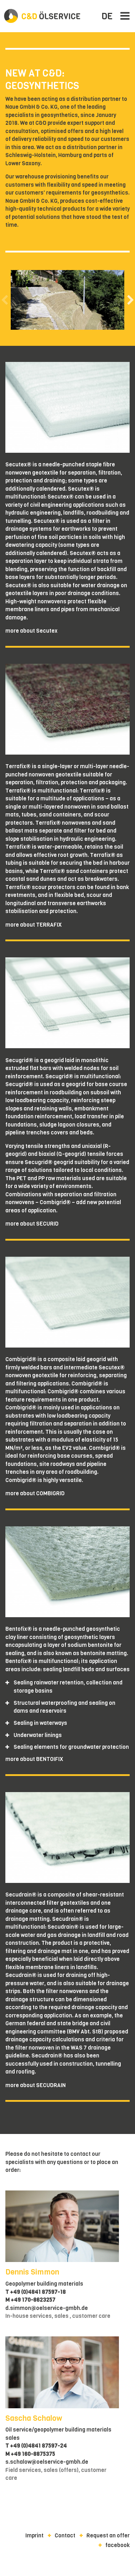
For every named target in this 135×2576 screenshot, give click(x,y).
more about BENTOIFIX (34, 1759)
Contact (65, 2535)
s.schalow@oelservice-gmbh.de (46, 2461)
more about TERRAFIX (33, 924)
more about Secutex (31, 630)
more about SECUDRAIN (35, 2085)
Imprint (34, 2535)
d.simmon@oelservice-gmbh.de (46, 2308)
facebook (117, 2545)
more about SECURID (32, 1223)
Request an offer (108, 2535)
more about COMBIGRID (35, 1493)
